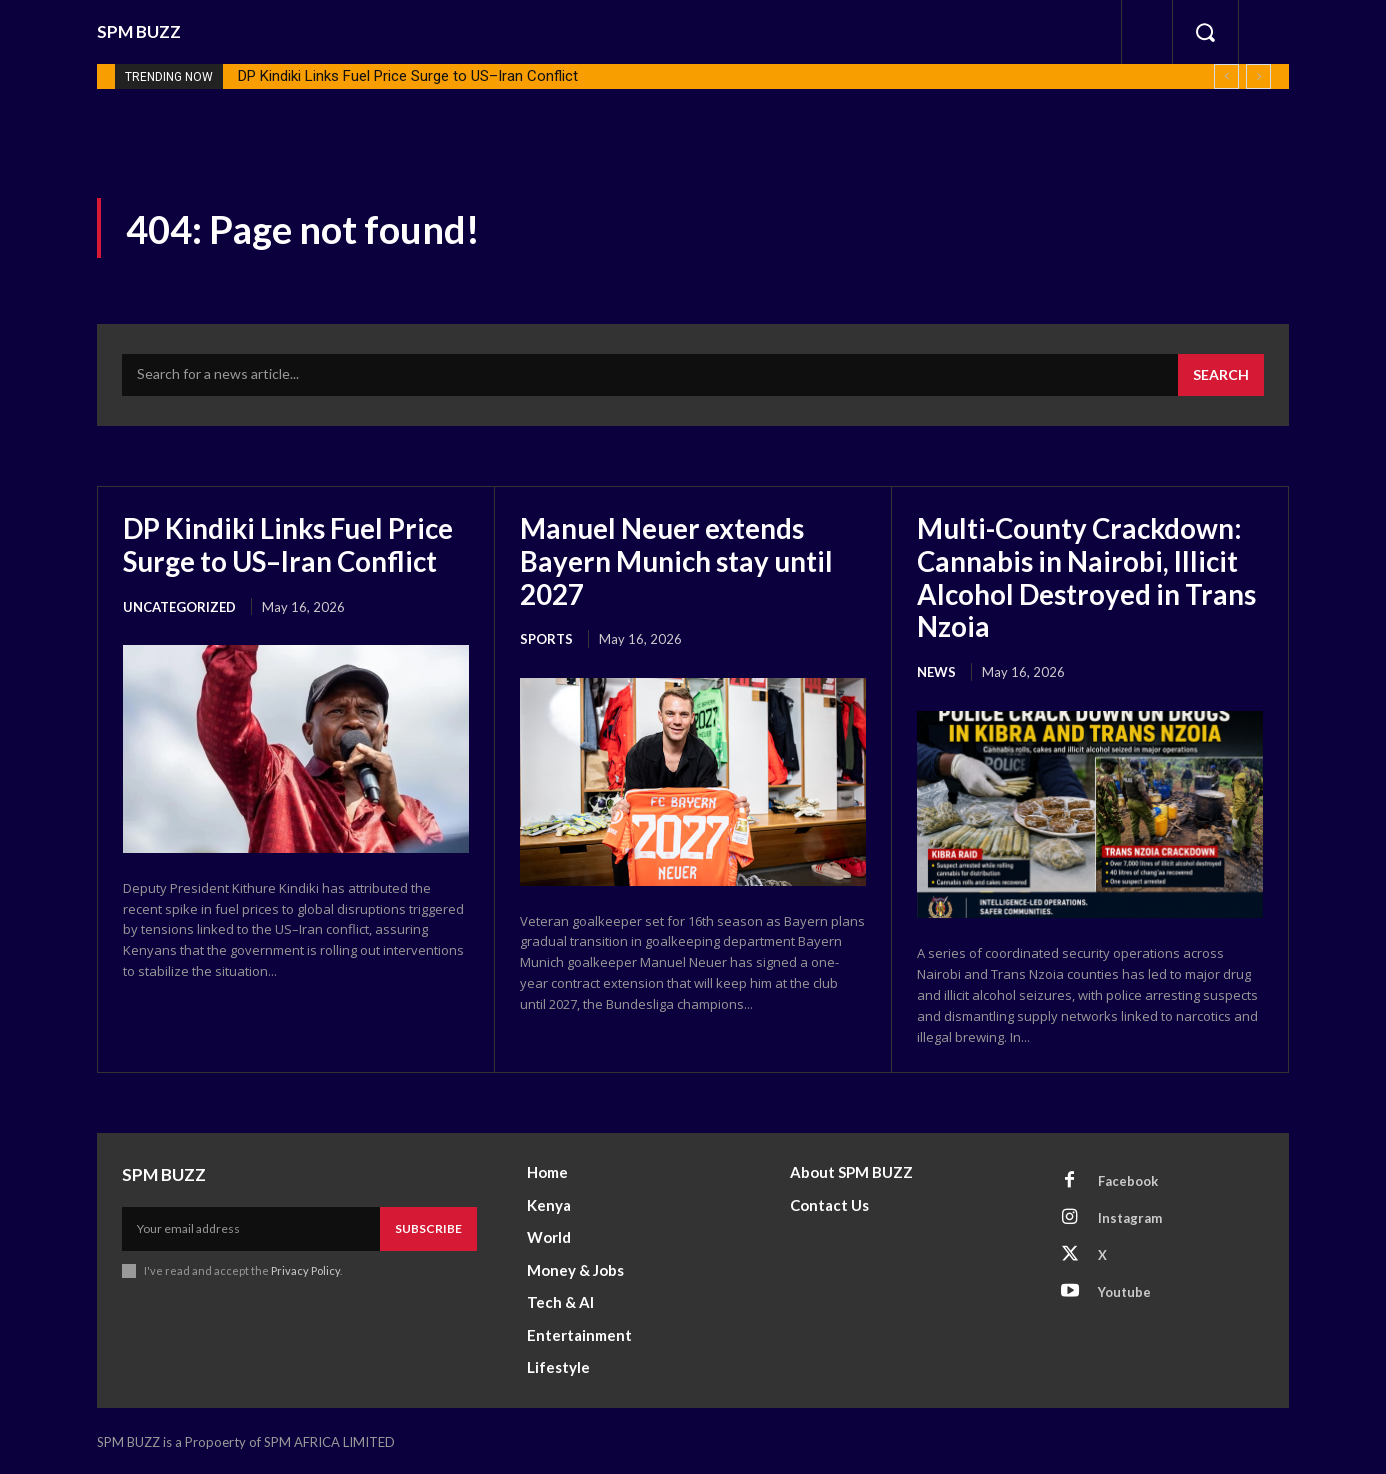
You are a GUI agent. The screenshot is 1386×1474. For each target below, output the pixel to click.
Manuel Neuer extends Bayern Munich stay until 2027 (676, 560)
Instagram (1130, 1215)
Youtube (1124, 1289)
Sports (546, 638)
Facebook (1128, 1178)
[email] (251, 1227)
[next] (1258, 76)
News (936, 670)
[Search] (1221, 375)
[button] (1205, 32)
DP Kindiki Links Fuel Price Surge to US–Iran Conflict (408, 76)
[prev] (1226, 76)
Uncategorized (179, 605)
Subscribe (428, 1226)
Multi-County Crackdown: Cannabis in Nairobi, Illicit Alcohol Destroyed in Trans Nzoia (1088, 576)
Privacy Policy (305, 1268)
